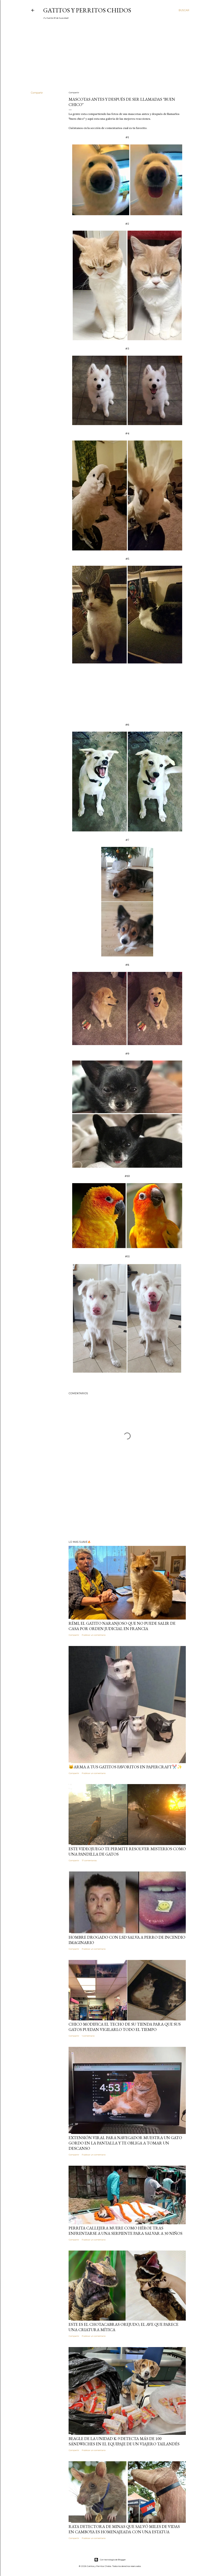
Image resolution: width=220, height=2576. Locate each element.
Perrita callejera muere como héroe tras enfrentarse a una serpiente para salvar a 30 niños (125, 2230)
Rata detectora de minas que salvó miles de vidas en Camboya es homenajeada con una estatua (124, 2529)
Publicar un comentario (94, 1635)
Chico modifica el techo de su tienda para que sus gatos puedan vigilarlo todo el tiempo (125, 2026)
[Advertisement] (110, 59)
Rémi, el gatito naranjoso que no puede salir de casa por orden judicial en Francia (122, 1626)
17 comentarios (89, 1860)
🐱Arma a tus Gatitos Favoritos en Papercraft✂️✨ (125, 1766)
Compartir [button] (37, 92)
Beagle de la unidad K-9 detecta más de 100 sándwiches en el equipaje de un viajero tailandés (124, 2441)
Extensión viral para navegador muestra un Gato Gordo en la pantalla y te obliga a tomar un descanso (125, 2143)
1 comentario (88, 2035)
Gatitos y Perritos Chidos (87, 10)
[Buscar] (184, 10)
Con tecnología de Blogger (110, 2560)
